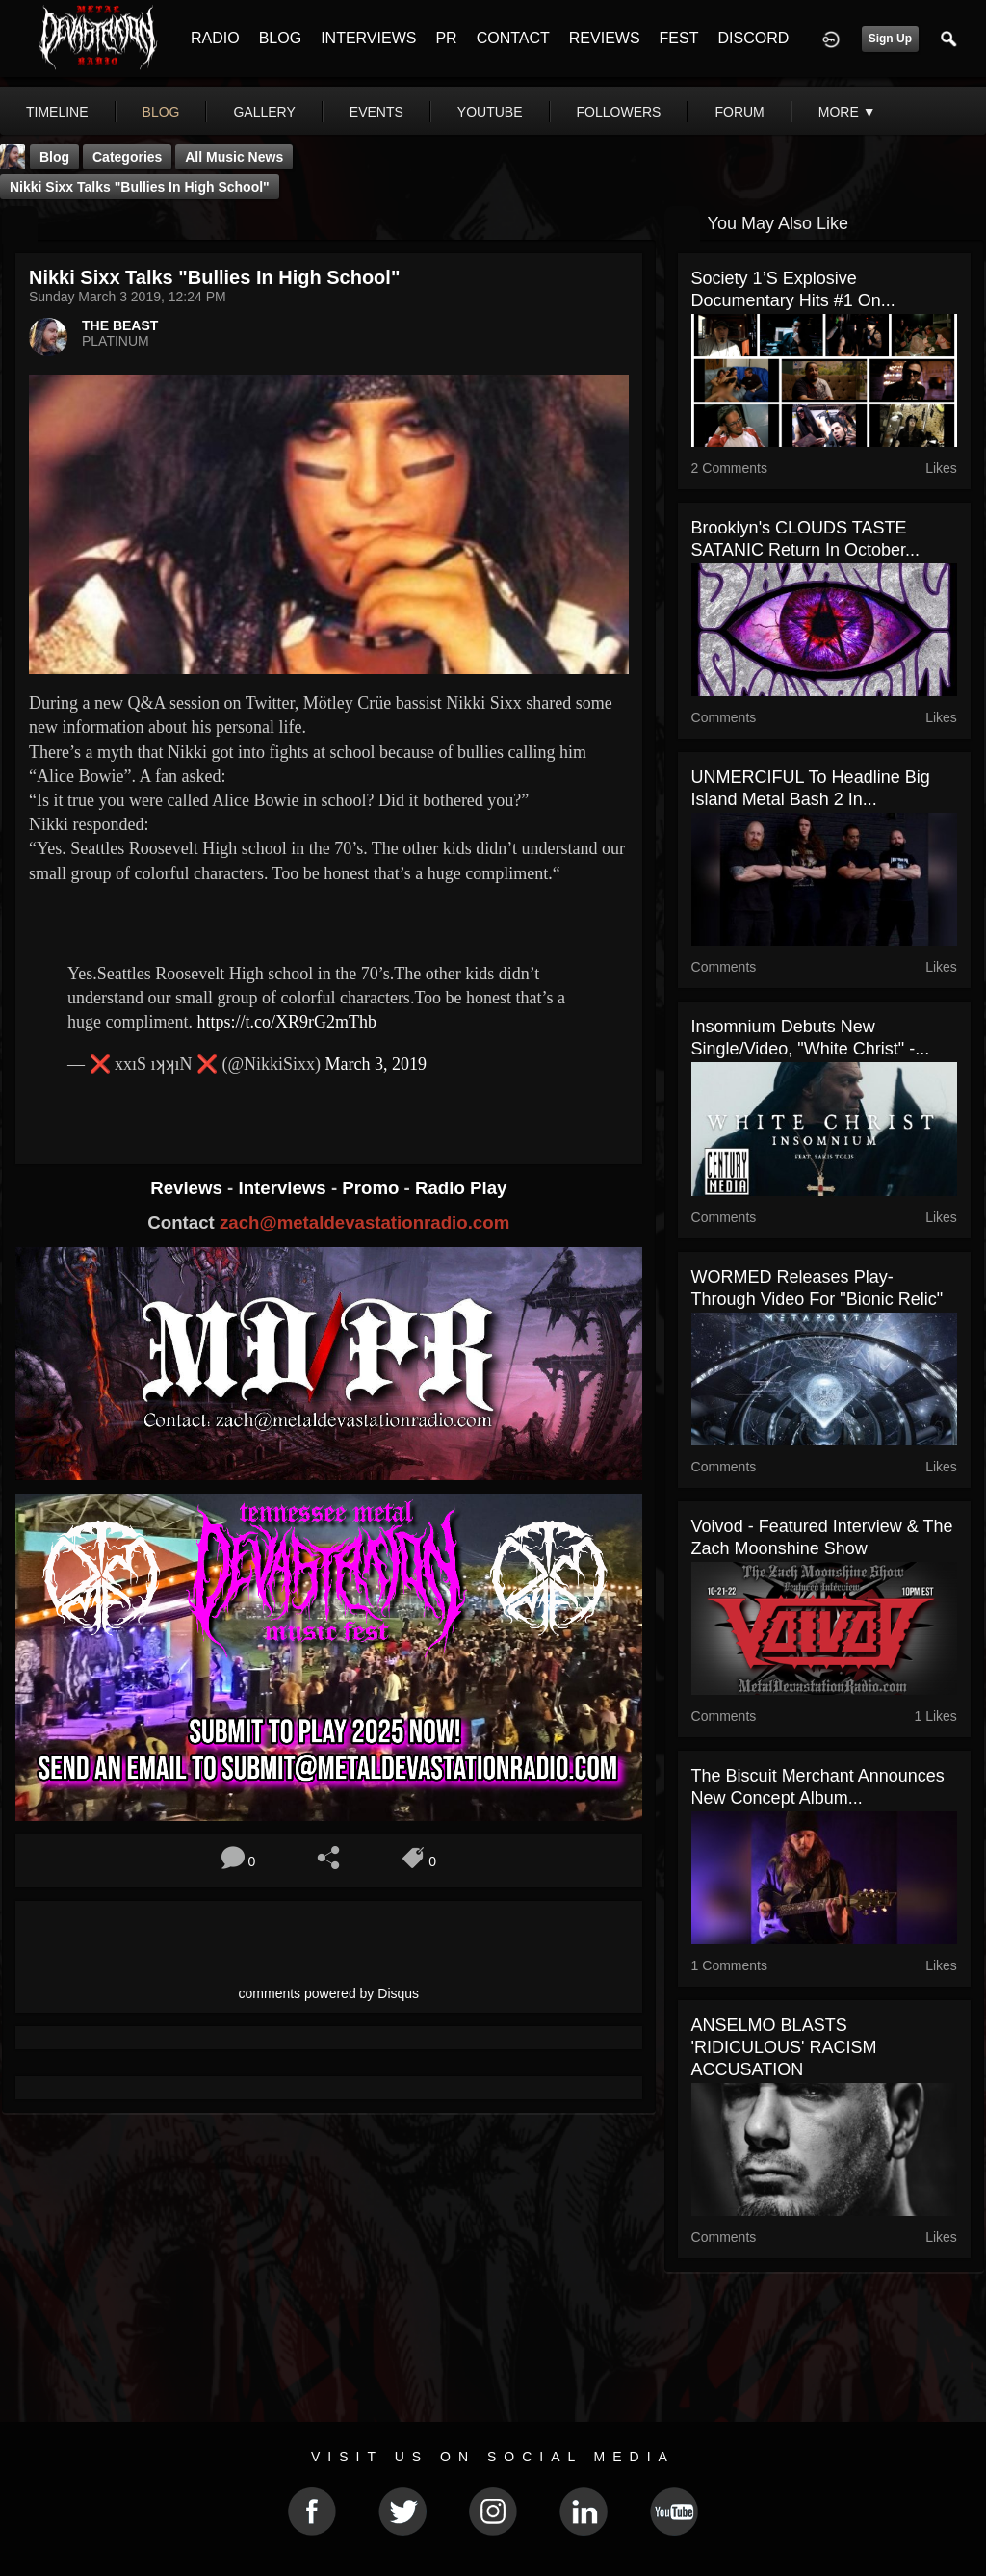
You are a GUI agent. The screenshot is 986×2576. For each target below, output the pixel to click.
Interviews (284, 1188)
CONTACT (513, 38)
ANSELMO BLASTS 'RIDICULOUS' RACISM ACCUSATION (784, 2047)
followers (619, 111)
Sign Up (890, 38)
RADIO (215, 38)
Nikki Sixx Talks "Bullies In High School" (140, 187)
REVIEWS (604, 38)
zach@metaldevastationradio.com (364, 1222)
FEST (679, 38)
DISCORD (753, 38)
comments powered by (329, 1993)
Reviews (188, 1188)
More (847, 111)
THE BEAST (120, 325)
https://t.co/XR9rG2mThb (286, 1021)
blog (161, 111)
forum (739, 111)
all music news (234, 157)
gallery (264, 111)
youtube (490, 111)
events (376, 111)
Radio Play (460, 1188)
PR (445, 38)
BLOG (280, 38)
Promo (372, 1188)
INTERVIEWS (368, 38)
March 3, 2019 (376, 1064)
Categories (127, 157)
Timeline (57, 111)
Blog (54, 157)
